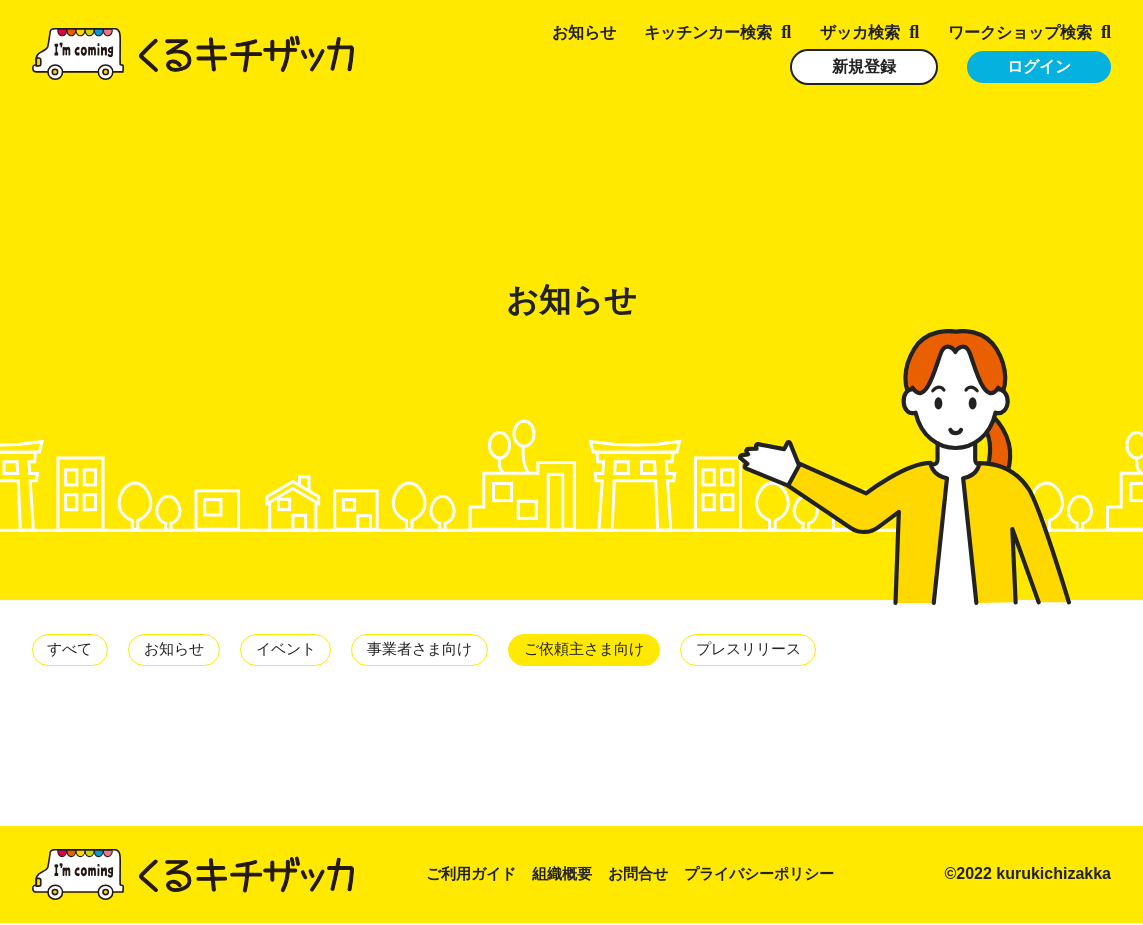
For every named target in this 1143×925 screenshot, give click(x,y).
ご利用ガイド (474, 876)
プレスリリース (791, 650)
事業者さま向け (443, 650)
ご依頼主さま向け (617, 650)
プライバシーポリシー (778, 876)
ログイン (1039, 66)
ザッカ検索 (860, 32)
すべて (73, 650)
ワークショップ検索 (1020, 32)
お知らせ (584, 33)
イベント (301, 650)
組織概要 (570, 876)
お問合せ (650, 876)
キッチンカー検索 (708, 32)
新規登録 (864, 66)
